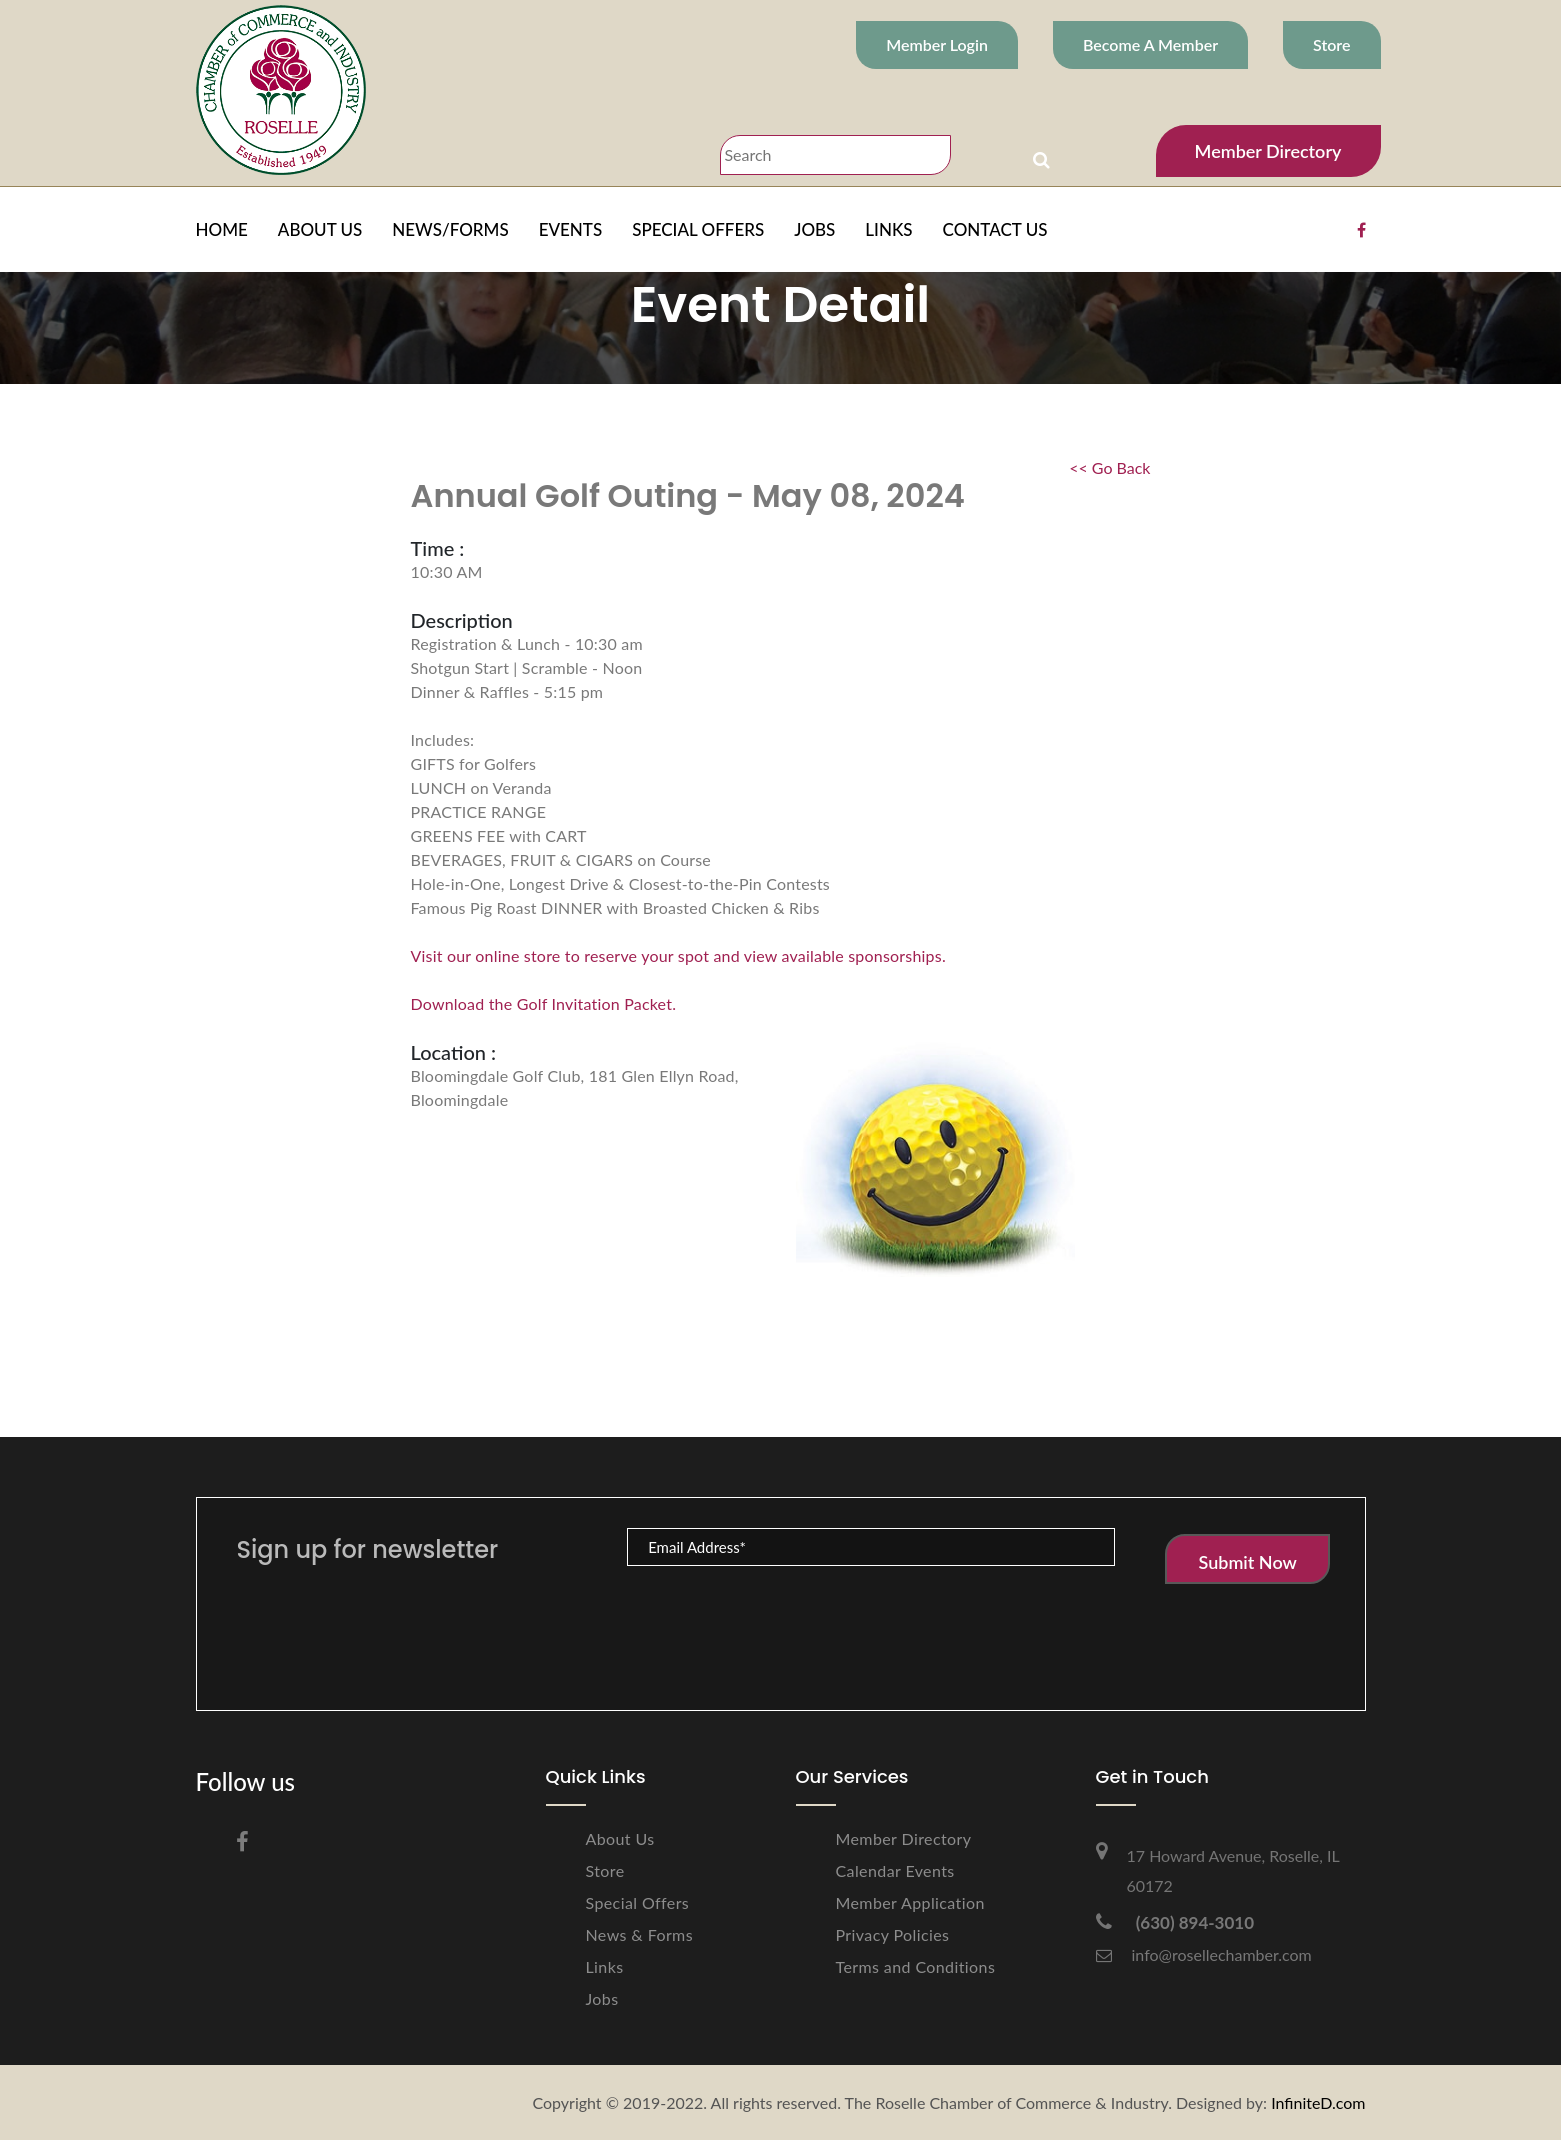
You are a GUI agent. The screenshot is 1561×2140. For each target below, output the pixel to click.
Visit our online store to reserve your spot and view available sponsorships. (678, 955)
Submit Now (1247, 1562)
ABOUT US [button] (320, 229)
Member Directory (1268, 151)
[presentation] (779, 1617)
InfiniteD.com (1318, 2102)
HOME (222, 229)
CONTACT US (995, 229)
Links (605, 1966)
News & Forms (640, 1934)
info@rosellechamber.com (1204, 1954)
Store (1331, 44)
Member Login (937, 44)
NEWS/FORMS (450, 229)
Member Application (910, 1902)
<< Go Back (1109, 467)
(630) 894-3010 (1175, 1922)
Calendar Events (895, 1870)
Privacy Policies (893, 1934)
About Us (620, 1838)
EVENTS (571, 229)
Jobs (602, 1998)
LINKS (888, 229)
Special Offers (638, 1902)
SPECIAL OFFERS (698, 229)
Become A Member (1150, 44)
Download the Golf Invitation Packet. (544, 1003)
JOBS (814, 229)
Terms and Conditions (916, 1966)
